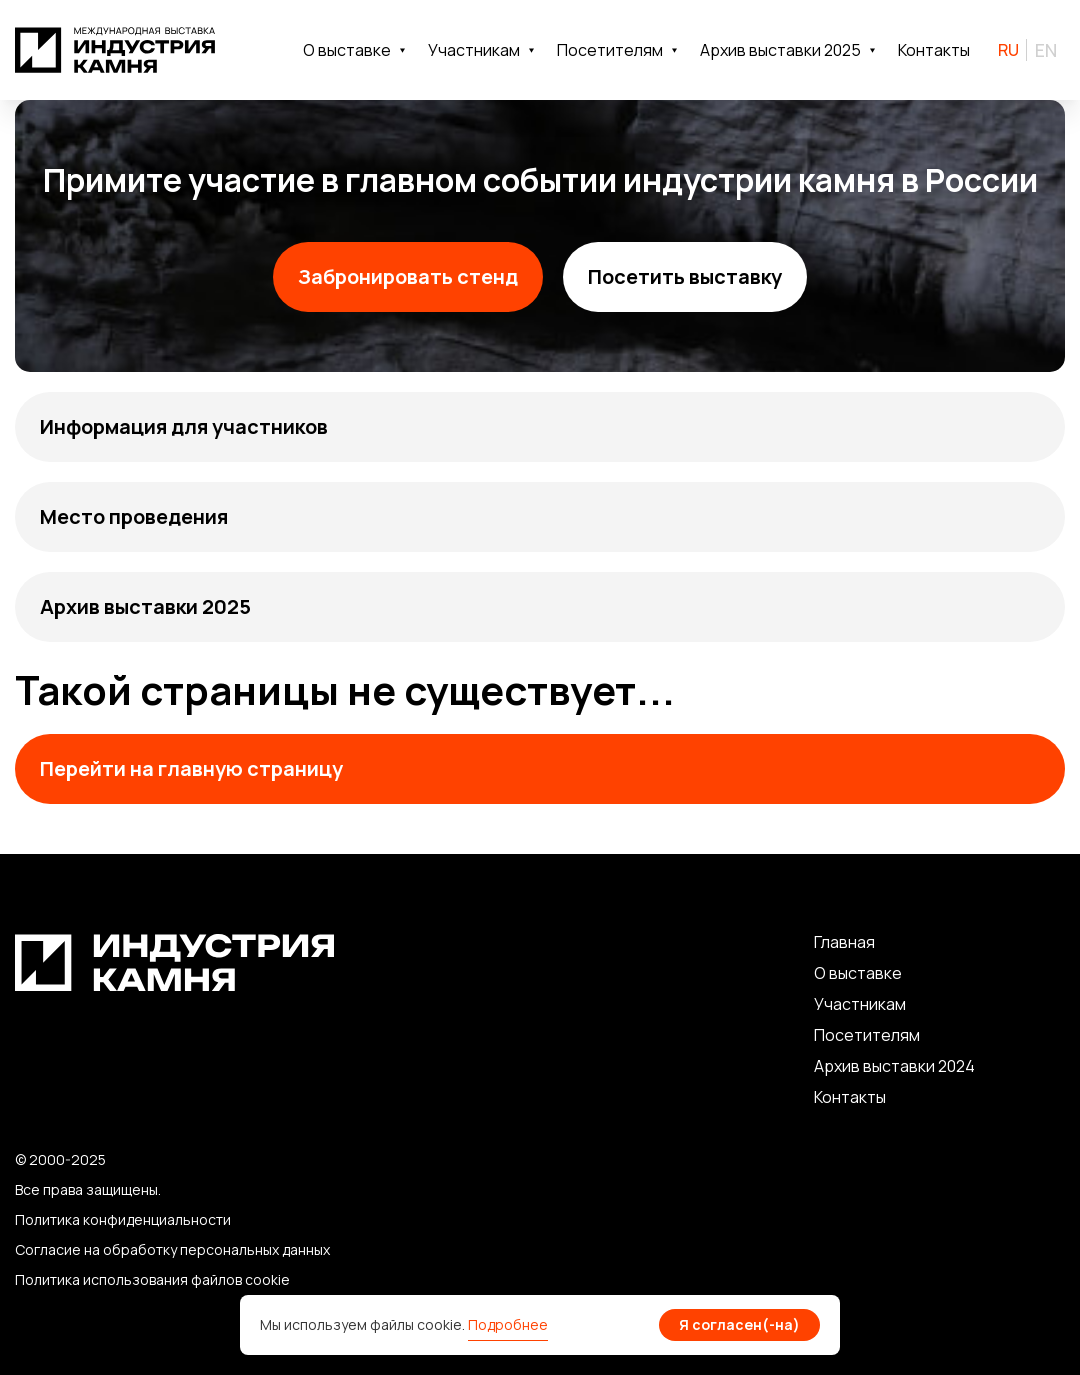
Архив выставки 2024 (894, 1066)
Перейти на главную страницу (191, 768)
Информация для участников (184, 426)
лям (905, 1035)
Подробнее (508, 1324)
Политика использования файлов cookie (152, 1279)
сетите (863, 1035)
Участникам (860, 1004)
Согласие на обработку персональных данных (172, 1249)
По (824, 1035)
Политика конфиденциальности (123, 1219)
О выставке (858, 973)
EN (1046, 50)
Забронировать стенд (408, 276)
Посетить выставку (685, 276)
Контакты (934, 50)
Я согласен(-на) (739, 1324)
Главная (844, 942)
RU (1008, 50)
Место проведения (134, 516)
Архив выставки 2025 (145, 606)
